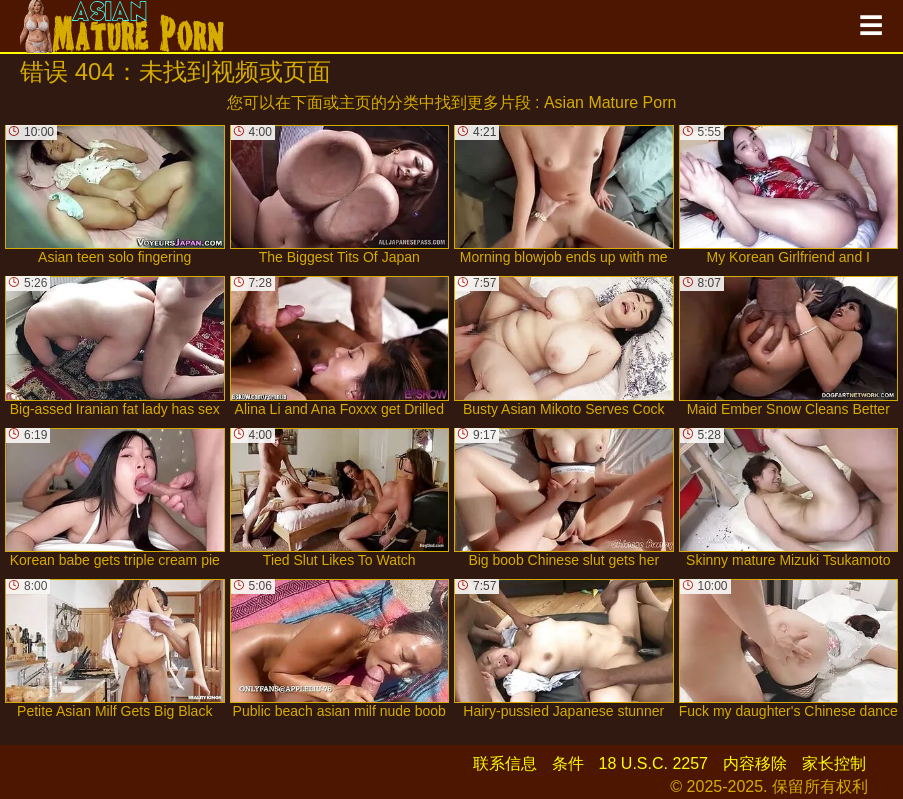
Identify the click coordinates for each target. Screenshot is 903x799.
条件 (568, 763)
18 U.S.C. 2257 (653, 763)
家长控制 (834, 763)
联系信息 (505, 763)
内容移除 (755, 763)
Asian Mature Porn (610, 102)
